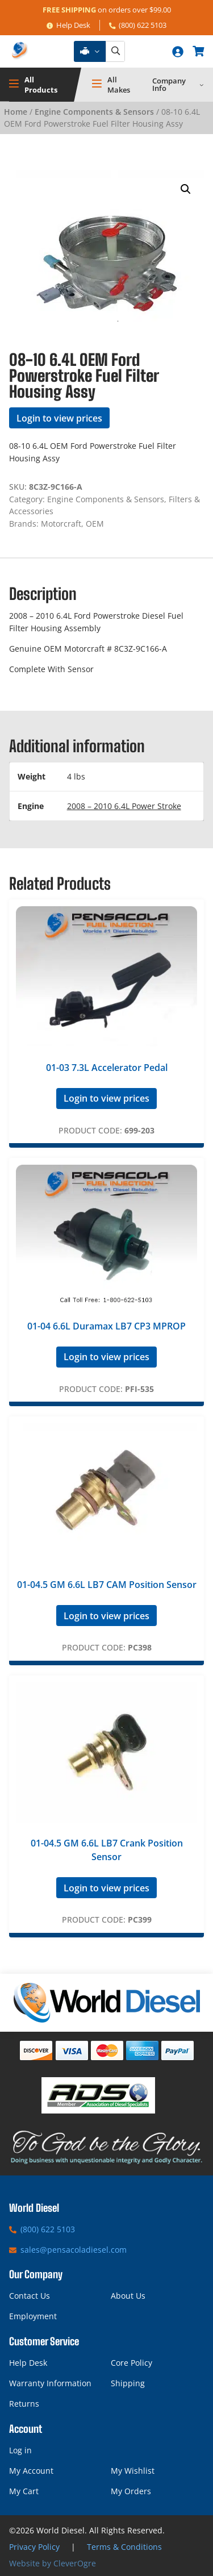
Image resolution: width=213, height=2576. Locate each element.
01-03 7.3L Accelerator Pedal (107, 1067)
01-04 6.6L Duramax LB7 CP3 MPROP (106, 1326)
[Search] (115, 51)
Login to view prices (59, 418)
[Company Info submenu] (201, 84)
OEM (95, 523)
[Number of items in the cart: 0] (198, 51)
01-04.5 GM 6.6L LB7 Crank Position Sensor (107, 1850)
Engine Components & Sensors (94, 111)
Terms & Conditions (124, 2546)
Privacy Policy (34, 2546)
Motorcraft (61, 523)
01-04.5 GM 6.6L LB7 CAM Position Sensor (107, 1584)
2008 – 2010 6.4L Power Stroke (124, 806)
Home (15, 111)
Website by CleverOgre (52, 2563)
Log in (20, 2450)
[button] (186, 189)
